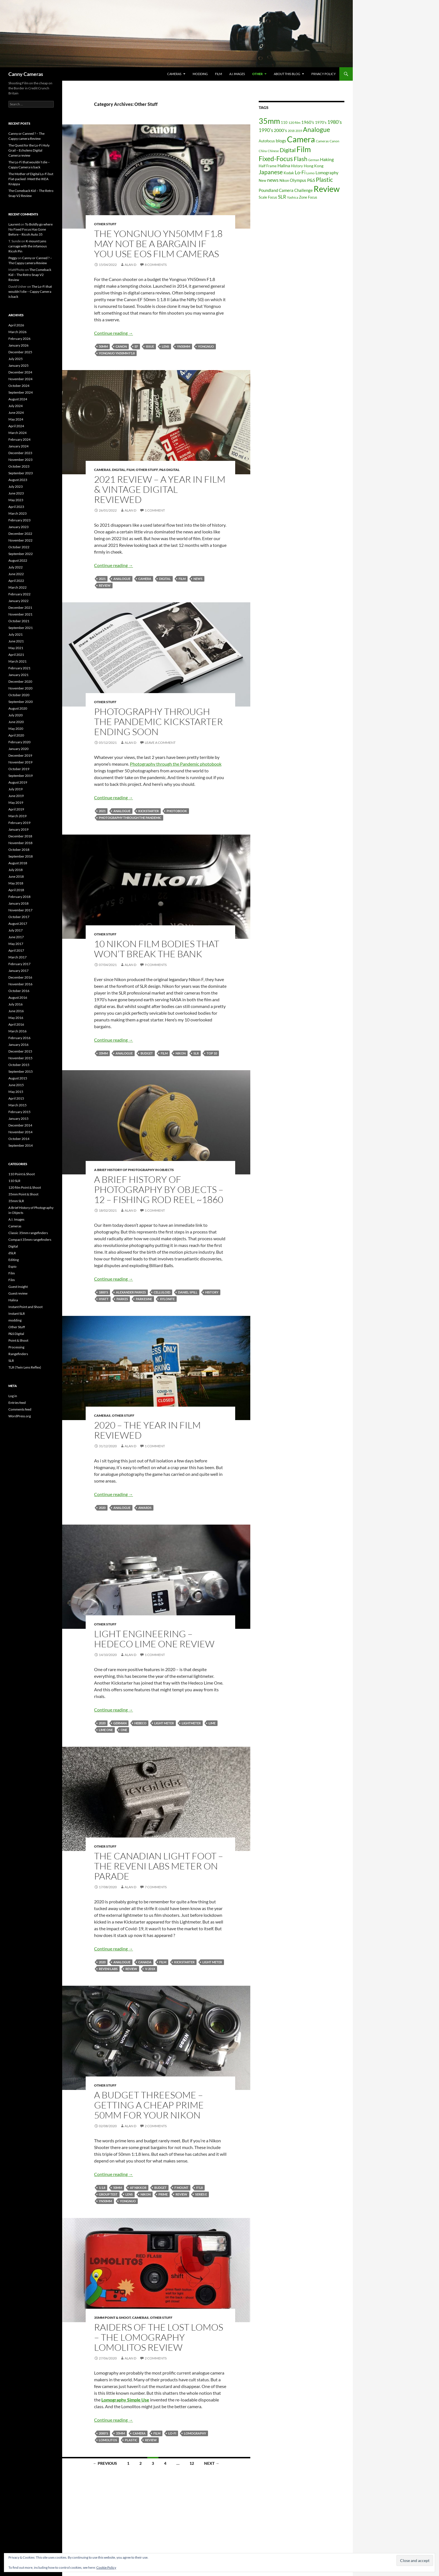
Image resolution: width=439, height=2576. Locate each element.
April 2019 (16, 809)
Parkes (122, 1299)
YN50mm (183, 346)
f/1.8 (199, 2187)
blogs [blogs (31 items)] (281, 140)
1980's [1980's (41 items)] (334, 122)
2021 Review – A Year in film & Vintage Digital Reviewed (159, 489)
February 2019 (19, 823)
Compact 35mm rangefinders (29, 1239)
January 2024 (18, 446)
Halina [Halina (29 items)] (283, 165)
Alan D (130, 265)
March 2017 (17, 957)
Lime (212, 1723)
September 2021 (20, 628)
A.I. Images (237, 74)
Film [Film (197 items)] (303, 149)
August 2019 (17, 782)
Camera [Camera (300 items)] (301, 139)
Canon (121, 346)
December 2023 (20, 453)
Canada (144, 1962)
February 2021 (19, 668)
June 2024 (16, 412)
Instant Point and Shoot (25, 1307)
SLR (196, 1053)
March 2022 (17, 587)
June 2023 (16, 493)
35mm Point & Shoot (112, 2317)
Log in (12, 1396)
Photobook (177, 811)
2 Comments (156, 2126)
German (120, 1723)
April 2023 (16, 507)
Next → (211, 2463)
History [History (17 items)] (297, 166)
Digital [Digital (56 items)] (288, 150)
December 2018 (20, 836)
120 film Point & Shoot (24, 1187)
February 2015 (19, 1112)
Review (105, 585)
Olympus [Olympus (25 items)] (298, 180)
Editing (13, 1260)
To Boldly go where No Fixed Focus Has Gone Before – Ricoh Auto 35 (30, 229)
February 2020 (19, 742)
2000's (103, 2433)
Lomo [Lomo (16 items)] (310, 173)
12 (192, 2463)
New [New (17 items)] (262, 180)
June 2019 (16, 796)
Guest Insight (18, 1286)
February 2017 (19, 964)
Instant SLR (16, 1313)
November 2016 (20, 984)
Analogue (121, 578)
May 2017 (15, 944)
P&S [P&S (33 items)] (311, 180)
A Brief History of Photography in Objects (134, 1170)
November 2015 (20, 1058)
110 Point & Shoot (21, 1174)
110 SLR (14, 1181)
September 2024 (20, 392)
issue (150, 346)
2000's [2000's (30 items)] (280, 130)
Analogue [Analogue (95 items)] (316, 129)
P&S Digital (169, 470)
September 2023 (20, 473)
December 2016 (20, 977)
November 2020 (20, 688)
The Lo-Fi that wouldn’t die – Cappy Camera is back (30, 291)
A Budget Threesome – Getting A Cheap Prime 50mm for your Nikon (149, 2105)
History (211, 1292)
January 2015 (18, 1118)
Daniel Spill (187, 1292)
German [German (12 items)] (313, 160)
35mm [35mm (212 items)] (269, 121)
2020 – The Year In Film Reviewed (147, 1430)
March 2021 (17, 661)
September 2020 (20, 702)
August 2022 (17, 560)
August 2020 (17, 708)
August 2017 (17, 923)
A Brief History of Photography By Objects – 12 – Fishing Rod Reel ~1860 (158, 1189)
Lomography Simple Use (125, 2399)
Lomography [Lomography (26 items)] (327, 172)
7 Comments (156, 1887)
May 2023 (15, 500)
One (124, 1730)
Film (218, 74)
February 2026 (19, 338)
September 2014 (20, 1145)
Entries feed (17, 1402)
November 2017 (20, 910)
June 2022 (16, 574)
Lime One (106, 1730)
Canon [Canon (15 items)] (334, 141)
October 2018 (18, 849)
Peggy (12, 258)
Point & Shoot (18, 1340)
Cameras (174, 74)
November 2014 (20, 1132)
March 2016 (17, 1031)
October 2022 (18, 547)
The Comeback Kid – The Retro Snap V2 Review (29, 275)
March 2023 (17, 513)
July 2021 (15, 634)
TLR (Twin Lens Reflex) (24, 1367)
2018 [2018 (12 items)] (291, 131)
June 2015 (16, 1085)
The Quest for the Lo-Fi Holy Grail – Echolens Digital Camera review (29, 150)
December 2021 (20, 607)
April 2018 (16, 890)
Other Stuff (105, 224)
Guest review (17, 1293)
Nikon (181, 1053)
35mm (103, 1053)
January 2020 (18, 749)
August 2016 (17, 997)
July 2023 (15, 486)
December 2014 (20, 1125)
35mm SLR (16, 1201)
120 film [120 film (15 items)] (294, 122)
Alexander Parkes (131, 1292)
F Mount (181, 2187)
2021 (102, 578)
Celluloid (162, 1292)
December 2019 (20, 755)
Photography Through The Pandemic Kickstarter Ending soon (158, 721)
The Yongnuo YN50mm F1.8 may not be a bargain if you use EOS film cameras (158, 243)
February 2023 (19, 520)
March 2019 (17, 816)
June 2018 (16, 876)
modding (200, 74)
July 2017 (15, 930)
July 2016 (15, 1004)
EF (136, 346)
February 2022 (19, 594)
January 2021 (18, 675)
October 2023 (18, 466)
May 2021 (15, 648)
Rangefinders (18, 1354)
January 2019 (18, 829)
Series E (201, 2194)
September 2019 (20, 776)
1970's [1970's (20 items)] (320, 122)
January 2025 (18, 365)
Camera (144, 578)
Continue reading (113, 333)
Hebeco (140, 1723)
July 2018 (15, 870)
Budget (147, 1053)
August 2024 (17, 399)
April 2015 (16, 1098)
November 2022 (20, 540)
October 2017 (18, 917)
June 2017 (16, 937)
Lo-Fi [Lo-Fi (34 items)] (300, 172)
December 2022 (20, 533)
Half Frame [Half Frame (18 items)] (268, 166)
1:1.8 (102, 2187)
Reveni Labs (108, 1969)
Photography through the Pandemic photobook (175, 763)
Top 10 (212, 1053)
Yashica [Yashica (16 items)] (292, 197)
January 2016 (18, 1044)
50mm (103, 346)
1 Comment (155, 510)
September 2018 (20, 856)
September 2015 (20, 1071)
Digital (118, 470)
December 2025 (20, 352)
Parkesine (144, 1299)
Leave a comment (160, 742)
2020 (102, 1507)
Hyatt (104, 1299)
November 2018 (20, 843)
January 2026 (18, 345)
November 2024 (20, 379)
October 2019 (18, 769)
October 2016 (18, 991)
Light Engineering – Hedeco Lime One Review (154, 1639)
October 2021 (18, 621)
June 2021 (16, 641)
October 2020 (18, 695)
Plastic (131, 2440)
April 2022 (16, 581)
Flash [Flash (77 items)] (300, 158)
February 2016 (19, 1038)
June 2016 (16, 1011)
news (197, 578)
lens (165, 346)
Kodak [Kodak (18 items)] (289, 173)
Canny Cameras (25, 74)
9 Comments (156, 965)
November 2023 (20, 459)
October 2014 (18, 1139)
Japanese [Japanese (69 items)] (271, 172)
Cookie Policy (106, 2567)
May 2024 (15, 419)
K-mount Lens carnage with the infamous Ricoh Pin (27, 246)
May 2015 (15, 1092)
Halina (13, 1300)
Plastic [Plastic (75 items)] (324, 179)
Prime (163, 2194)
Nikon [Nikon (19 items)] (284, 180)
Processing (16, 1347)
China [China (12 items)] (263, 151)
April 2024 (16, 426)
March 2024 (17, 433)
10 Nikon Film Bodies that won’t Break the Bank (156, 949)
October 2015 (18, 1065)
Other (257, 74)
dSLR (12, 1253)
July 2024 (15, 406)
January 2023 (18, 527)
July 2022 (15, 567)
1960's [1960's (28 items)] (307, 122)
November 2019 (20, 762)
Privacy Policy (323, 74)
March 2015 (17, 1105)
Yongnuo (206, 346)
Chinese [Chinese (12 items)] (273, 151)
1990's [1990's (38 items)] (266, 130)
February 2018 (19, 897)
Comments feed (19, 1409)
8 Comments (156, 265)
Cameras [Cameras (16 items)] (322, 141)
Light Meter (164, 1723)
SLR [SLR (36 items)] (282, 197)
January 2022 (18, 601)
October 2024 (18, 386)
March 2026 (17, 332)
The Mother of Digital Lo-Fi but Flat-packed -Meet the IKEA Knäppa (30, 179)
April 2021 (16, 654)
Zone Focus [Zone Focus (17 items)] (308, 197)
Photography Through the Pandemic (130, 817)
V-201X (150, 1969)
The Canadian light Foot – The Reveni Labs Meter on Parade (158, 1866)
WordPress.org (19, 1416)
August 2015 (17, 1078)
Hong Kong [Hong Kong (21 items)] (313, 165)
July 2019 (15, 789)
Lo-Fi (172, 2433)
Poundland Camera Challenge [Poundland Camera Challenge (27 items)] (286, 190)
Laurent (14, 224)
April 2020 (16, 735)
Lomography (195, 2433)
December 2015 (20, 1051)
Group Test (108, 2194)
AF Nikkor (138, 2187)
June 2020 (16, 722)
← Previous (105, 2463)
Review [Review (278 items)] (327, 189)
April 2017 (16, 950)
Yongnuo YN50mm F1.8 (117, 353)
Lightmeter (191, 1723)
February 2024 (19, 439)
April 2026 (16, 325)
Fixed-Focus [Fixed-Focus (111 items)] (276, 158)
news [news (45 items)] (273, 180)
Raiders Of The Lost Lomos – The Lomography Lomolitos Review (158, 2337)
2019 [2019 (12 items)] (298, 131)
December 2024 (20, 372)
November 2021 (20, 614)
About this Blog (287, 74)
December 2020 (20, 681)
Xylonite (167, 1299)
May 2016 (15, 1018)
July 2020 (15, 715)
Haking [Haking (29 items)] (327, 159)
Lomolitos (108, 2440)
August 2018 (17, 863)
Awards (144, 1507)
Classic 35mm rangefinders (28, 1233)
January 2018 (18, 903)
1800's (103, 1292)
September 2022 (20, 554)
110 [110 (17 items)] (284, 122)
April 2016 (16, 1024)
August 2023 (17, 480)
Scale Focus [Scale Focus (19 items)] (268, 197)
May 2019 (15, 802)
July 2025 (15, 359)
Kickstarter (148, 811)
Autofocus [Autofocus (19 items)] (267, 141)
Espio (12, 1266)
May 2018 (15, 883)
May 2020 (15, 728)
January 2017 (18, 970)
